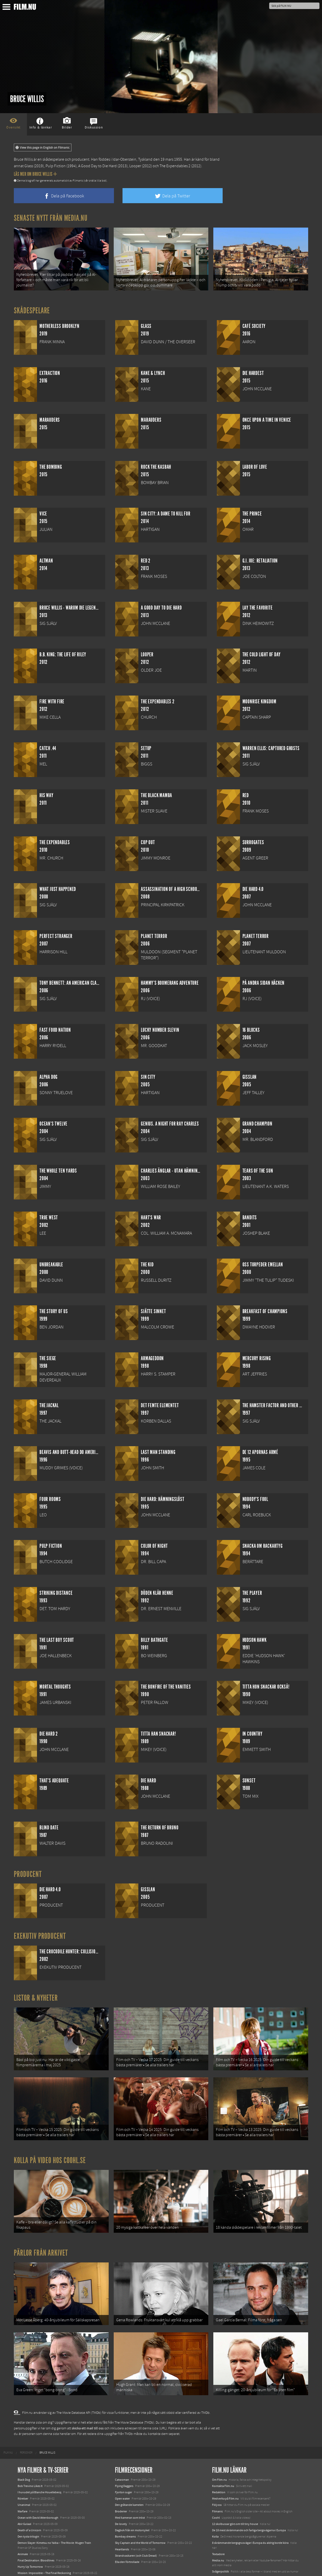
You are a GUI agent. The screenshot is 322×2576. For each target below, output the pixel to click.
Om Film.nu (219, 2461)
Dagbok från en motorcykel (132, 2511)
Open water (122, 2479)
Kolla (215, 2517)
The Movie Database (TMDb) (134, 2404)
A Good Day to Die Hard (97, 166)
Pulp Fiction (56, 166)
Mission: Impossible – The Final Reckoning (44, 2554)
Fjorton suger (123, 2473)
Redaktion (218, 2473)
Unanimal (24, 2486)
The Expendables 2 (174, 166)
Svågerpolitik (220, 2553)
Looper (135, 166)
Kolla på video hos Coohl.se (50, 2151)
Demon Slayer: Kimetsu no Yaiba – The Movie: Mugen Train (54, 2524)
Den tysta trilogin (28, 2517)
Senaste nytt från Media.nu (51, 218)
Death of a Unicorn (29, 2511)
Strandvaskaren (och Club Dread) (136, 2537)
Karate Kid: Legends (30, 2567)
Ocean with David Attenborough (38, 2499)
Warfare (22, 2492)
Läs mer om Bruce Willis (35, 174)
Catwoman (122, 2461)
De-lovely (121, 2505)
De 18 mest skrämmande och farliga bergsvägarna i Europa (249, 2511)
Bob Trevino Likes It (30, 2467)
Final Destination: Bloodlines (36, 2541)
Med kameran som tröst (130, 2499)
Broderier (121, 2492)
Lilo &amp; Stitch (28, 2560)
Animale (23, 2535)
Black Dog (24, 2461)
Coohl (216, 2499)
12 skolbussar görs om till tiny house (235, 2505)
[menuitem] (8, 2434)
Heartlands (122, 2530)
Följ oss (217, 2486)
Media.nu (218, 2541)
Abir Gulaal (24, 2505)
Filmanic (217, 2492)
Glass (28, 166)
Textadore (218, 2535)
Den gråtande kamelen (129, 2486)
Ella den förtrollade (127, 2543)
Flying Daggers (124, 2467)
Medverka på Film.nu (225, 2479)
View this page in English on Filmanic (43, 147)
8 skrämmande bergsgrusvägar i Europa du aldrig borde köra (250, 2524)
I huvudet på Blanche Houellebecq (39, 2473)
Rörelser (23, 2479)
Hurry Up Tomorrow (30, 2548)
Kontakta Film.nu (223, 2467)
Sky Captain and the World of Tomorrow (140, 2524)
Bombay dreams (125, 2517)
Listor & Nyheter (36, 1995)
